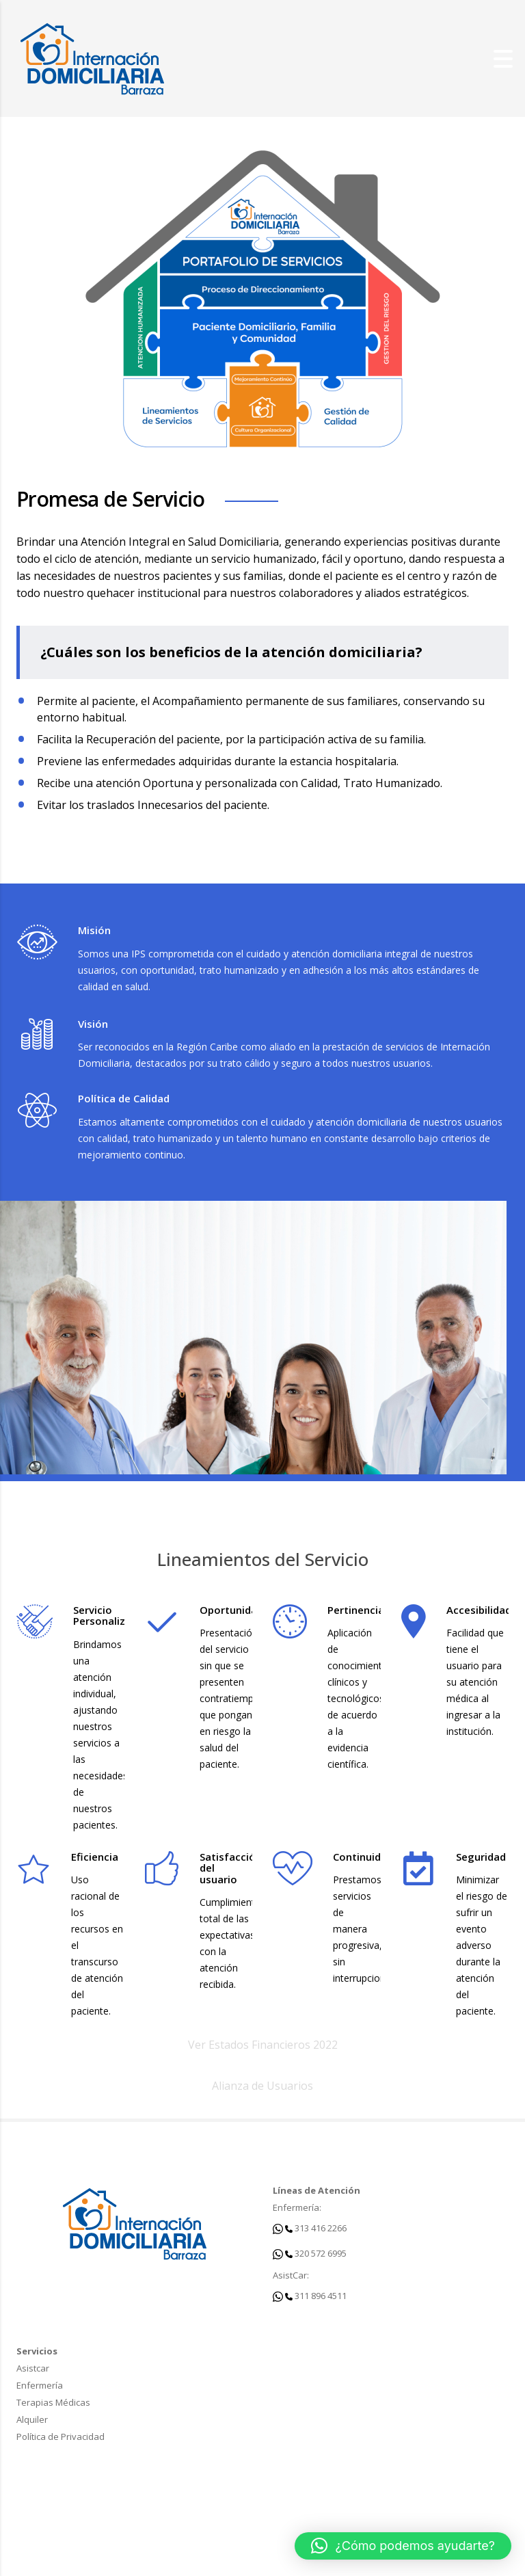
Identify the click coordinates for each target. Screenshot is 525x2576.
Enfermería (39, 2385)
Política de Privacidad (60, 2436)
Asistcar (32, 2368)
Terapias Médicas (53, 2402)
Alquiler (32, 2419)
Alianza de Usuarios (262, 2085)
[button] (403, 2546)
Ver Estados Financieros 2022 (263, 2044)
